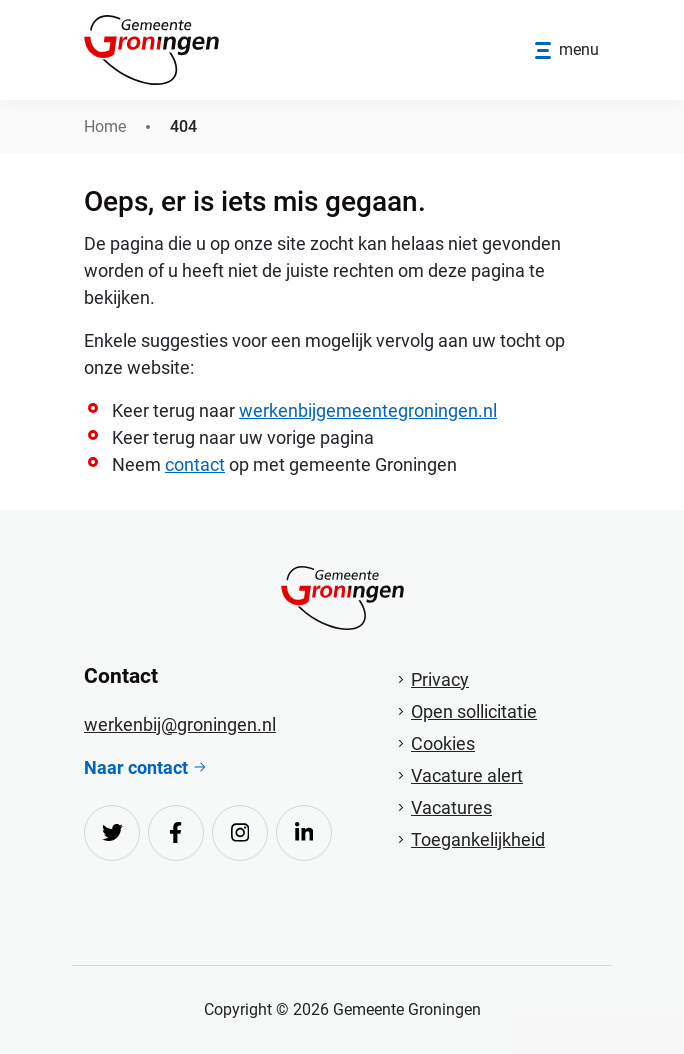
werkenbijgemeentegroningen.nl (368, 410)
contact (195, 464)
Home (105, 126)
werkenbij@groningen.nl (180, 724)
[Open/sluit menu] (567, 50)
